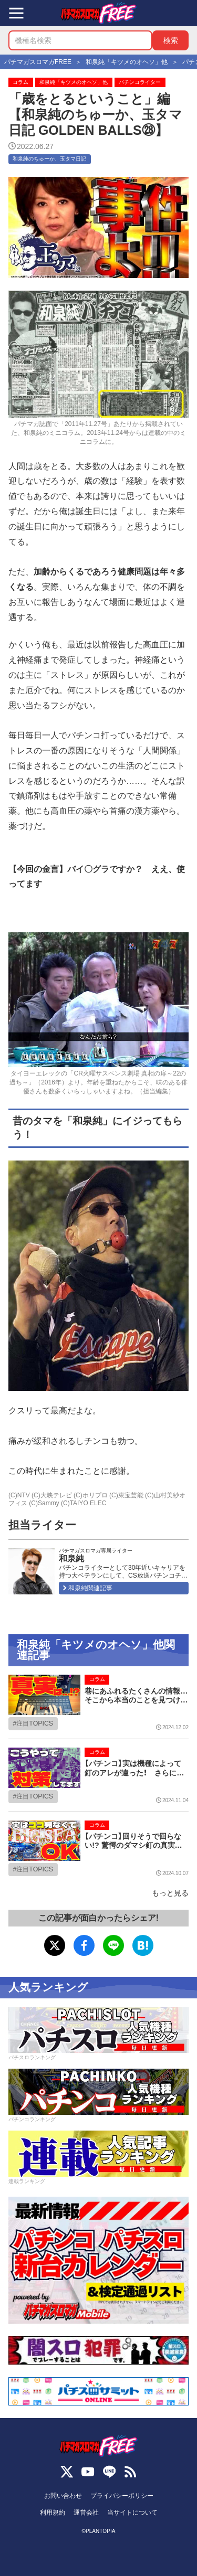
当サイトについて (132, 2512)
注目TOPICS (34, 1723)
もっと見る (170, 1893)
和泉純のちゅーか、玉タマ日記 (49, 159)
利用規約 (52, 2512)
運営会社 (86, 2512)
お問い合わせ (63, 2495)
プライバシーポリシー (121, 2495)
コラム (20, 82)
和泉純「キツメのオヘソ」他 (73, 82)
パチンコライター (140, 82)
